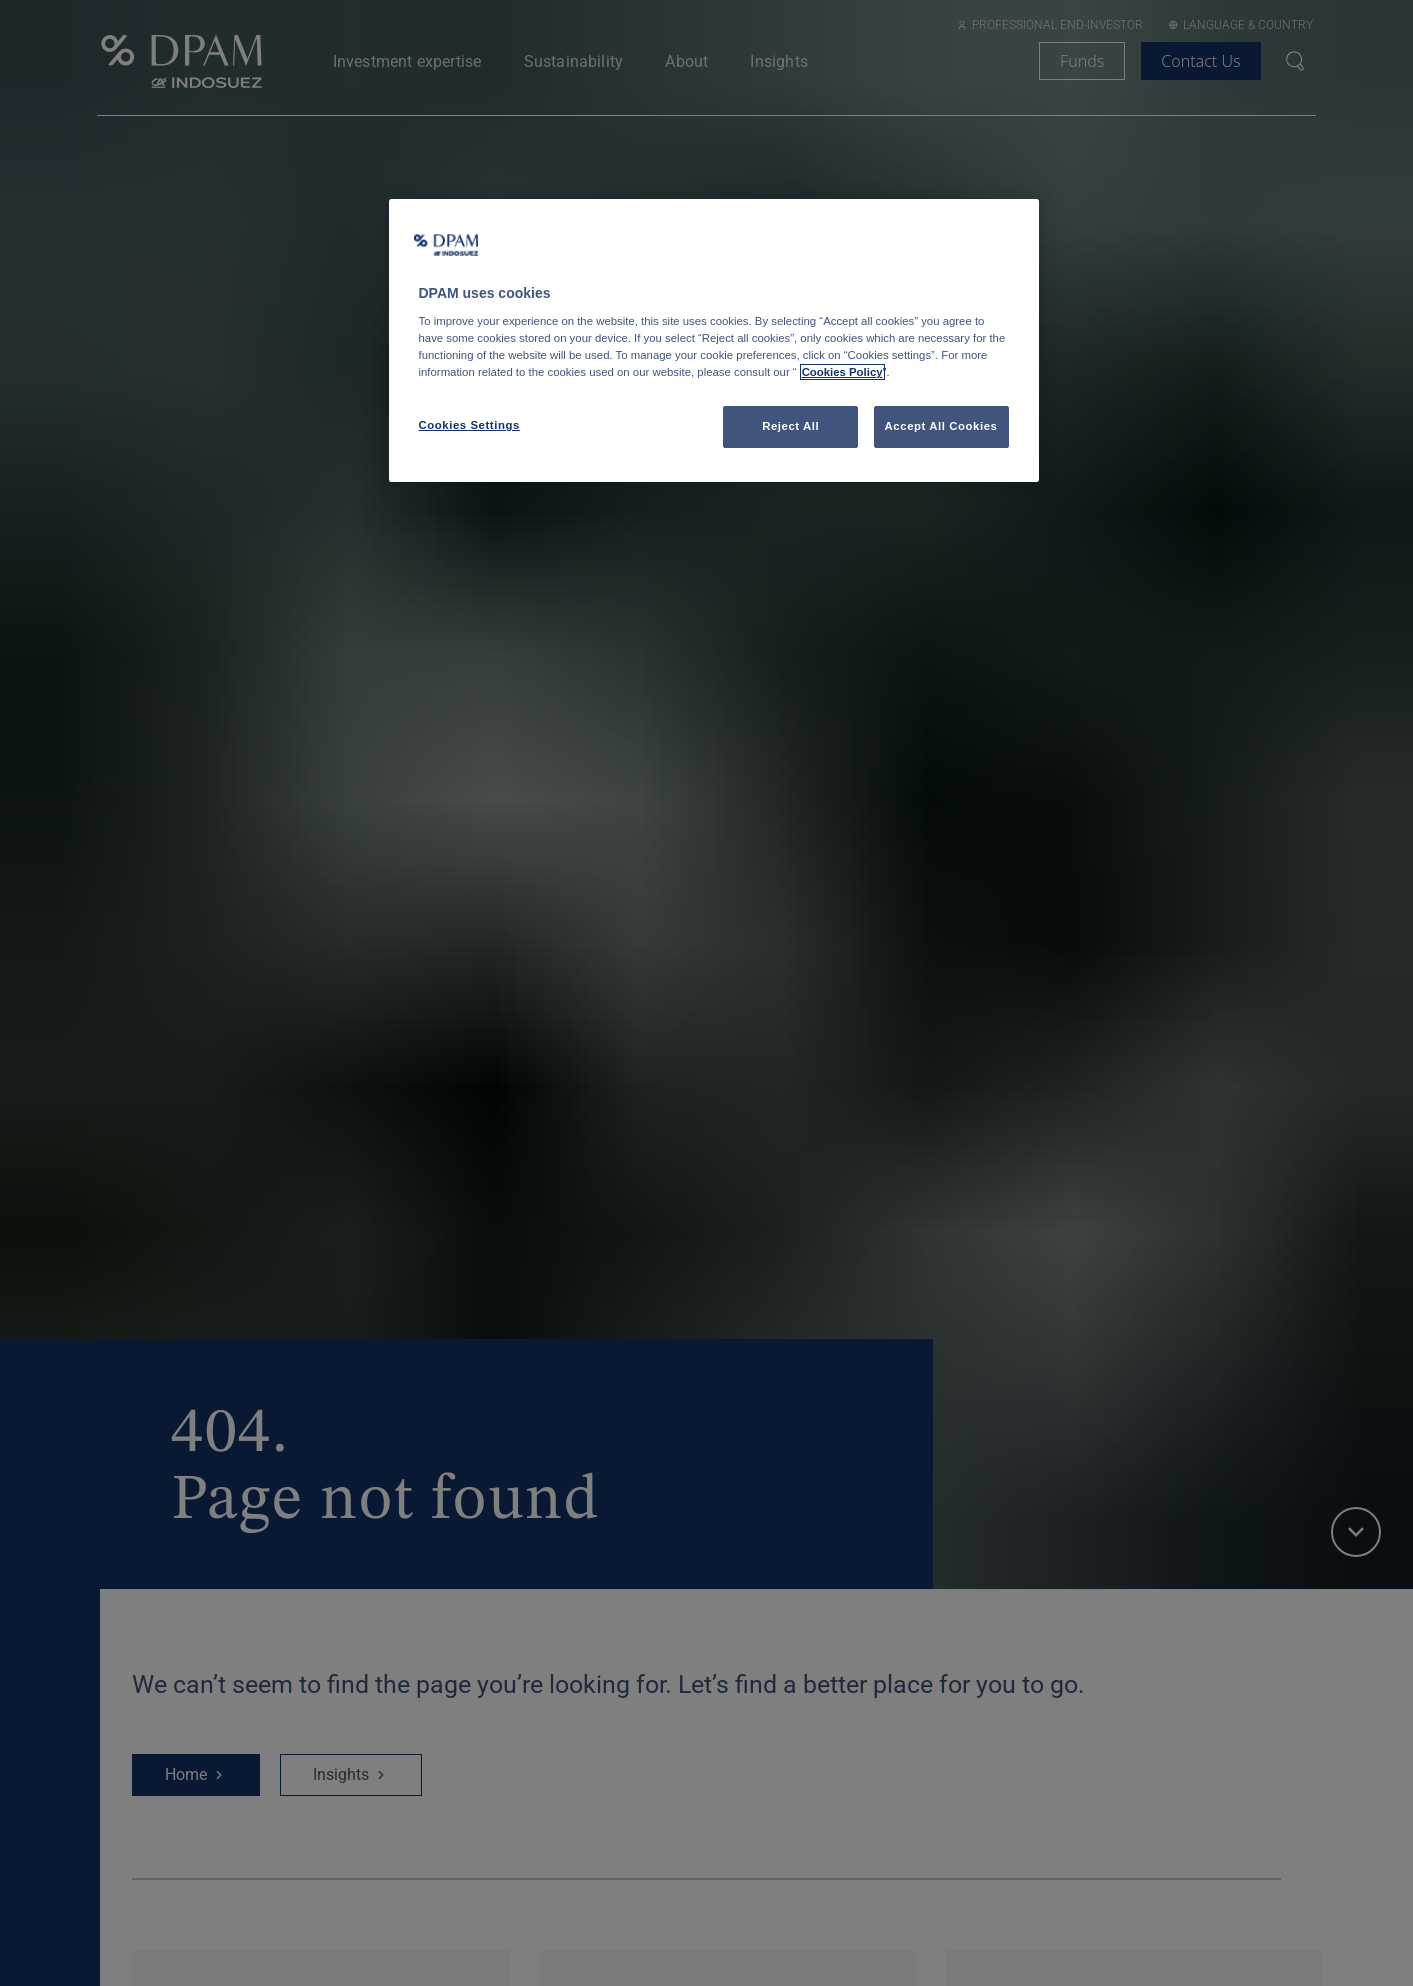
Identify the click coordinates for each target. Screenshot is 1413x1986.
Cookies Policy (842, 372)
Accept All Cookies (941, 426)
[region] (714, 341)
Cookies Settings (469, 425)
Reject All (790, 426)
